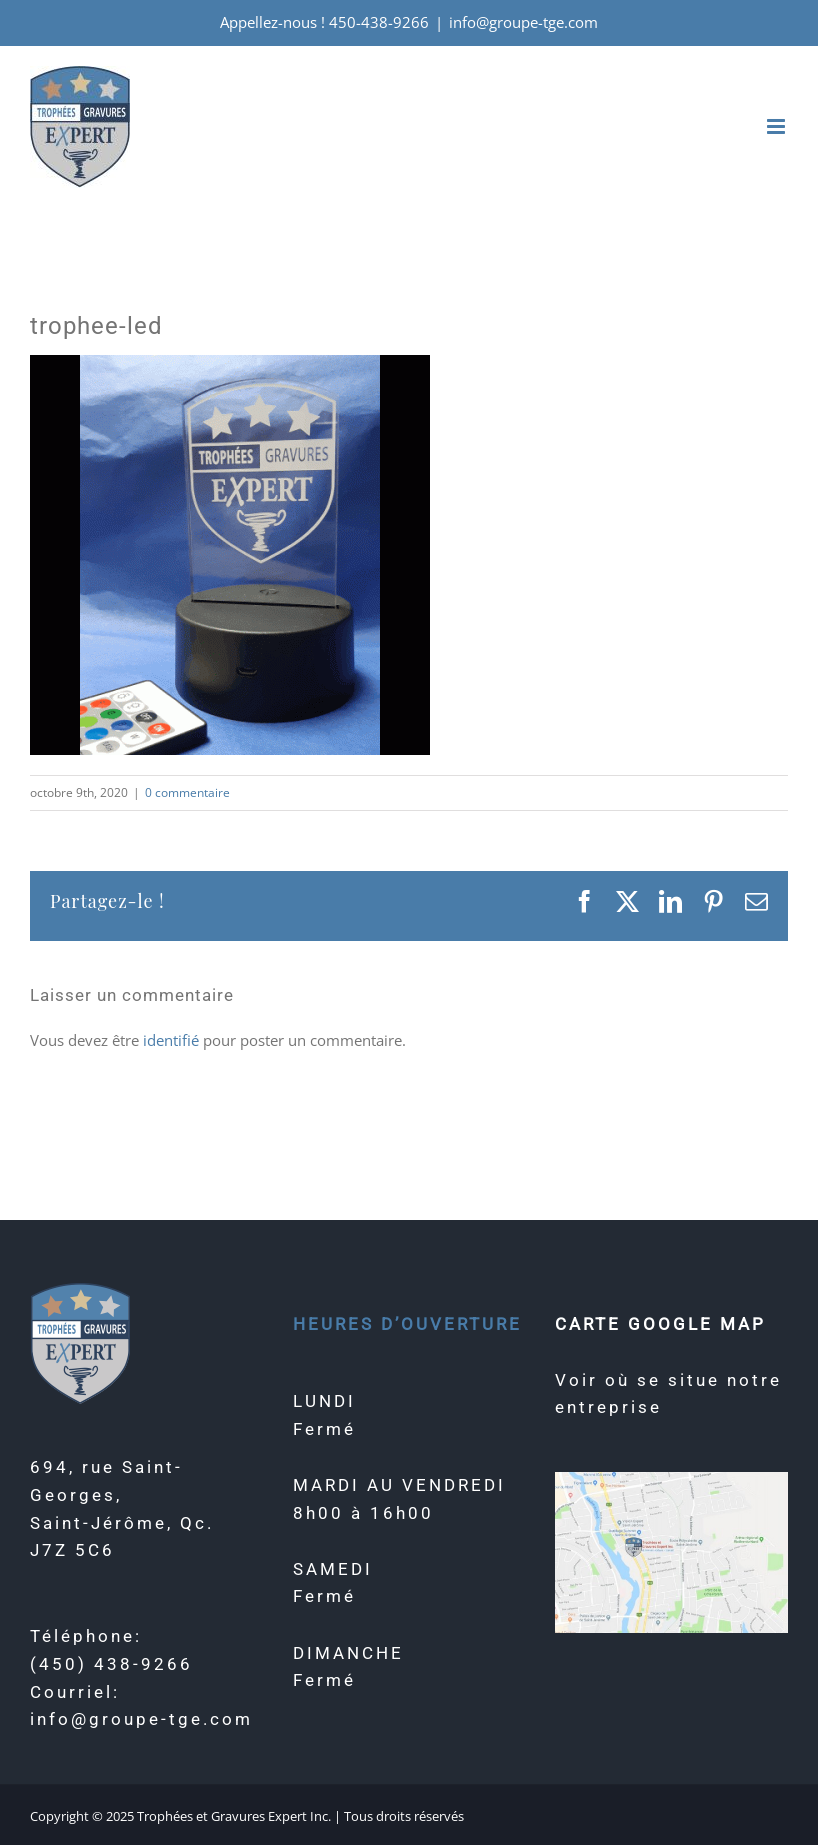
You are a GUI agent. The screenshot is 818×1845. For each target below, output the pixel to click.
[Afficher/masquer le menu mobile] (777, 126)
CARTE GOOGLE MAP (660, 1324)
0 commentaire (187, 792)
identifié (171, 1040)
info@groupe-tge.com (523, 22)
